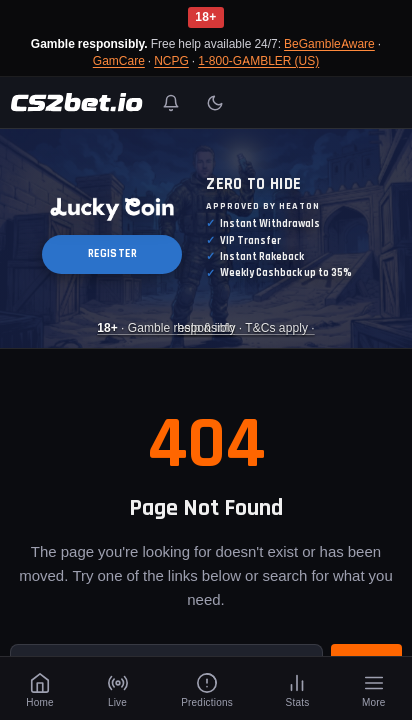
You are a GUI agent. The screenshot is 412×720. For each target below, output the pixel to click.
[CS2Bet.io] (76, 103)
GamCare (119, 60)
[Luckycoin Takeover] (206, 238)
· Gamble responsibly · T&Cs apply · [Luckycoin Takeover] (205, 328)
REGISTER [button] (112, 254)
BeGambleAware (329, 43)
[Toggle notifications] (171, 103)
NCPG (171, 60)
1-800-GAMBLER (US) (258, 60)
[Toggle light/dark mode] (215, 103)
